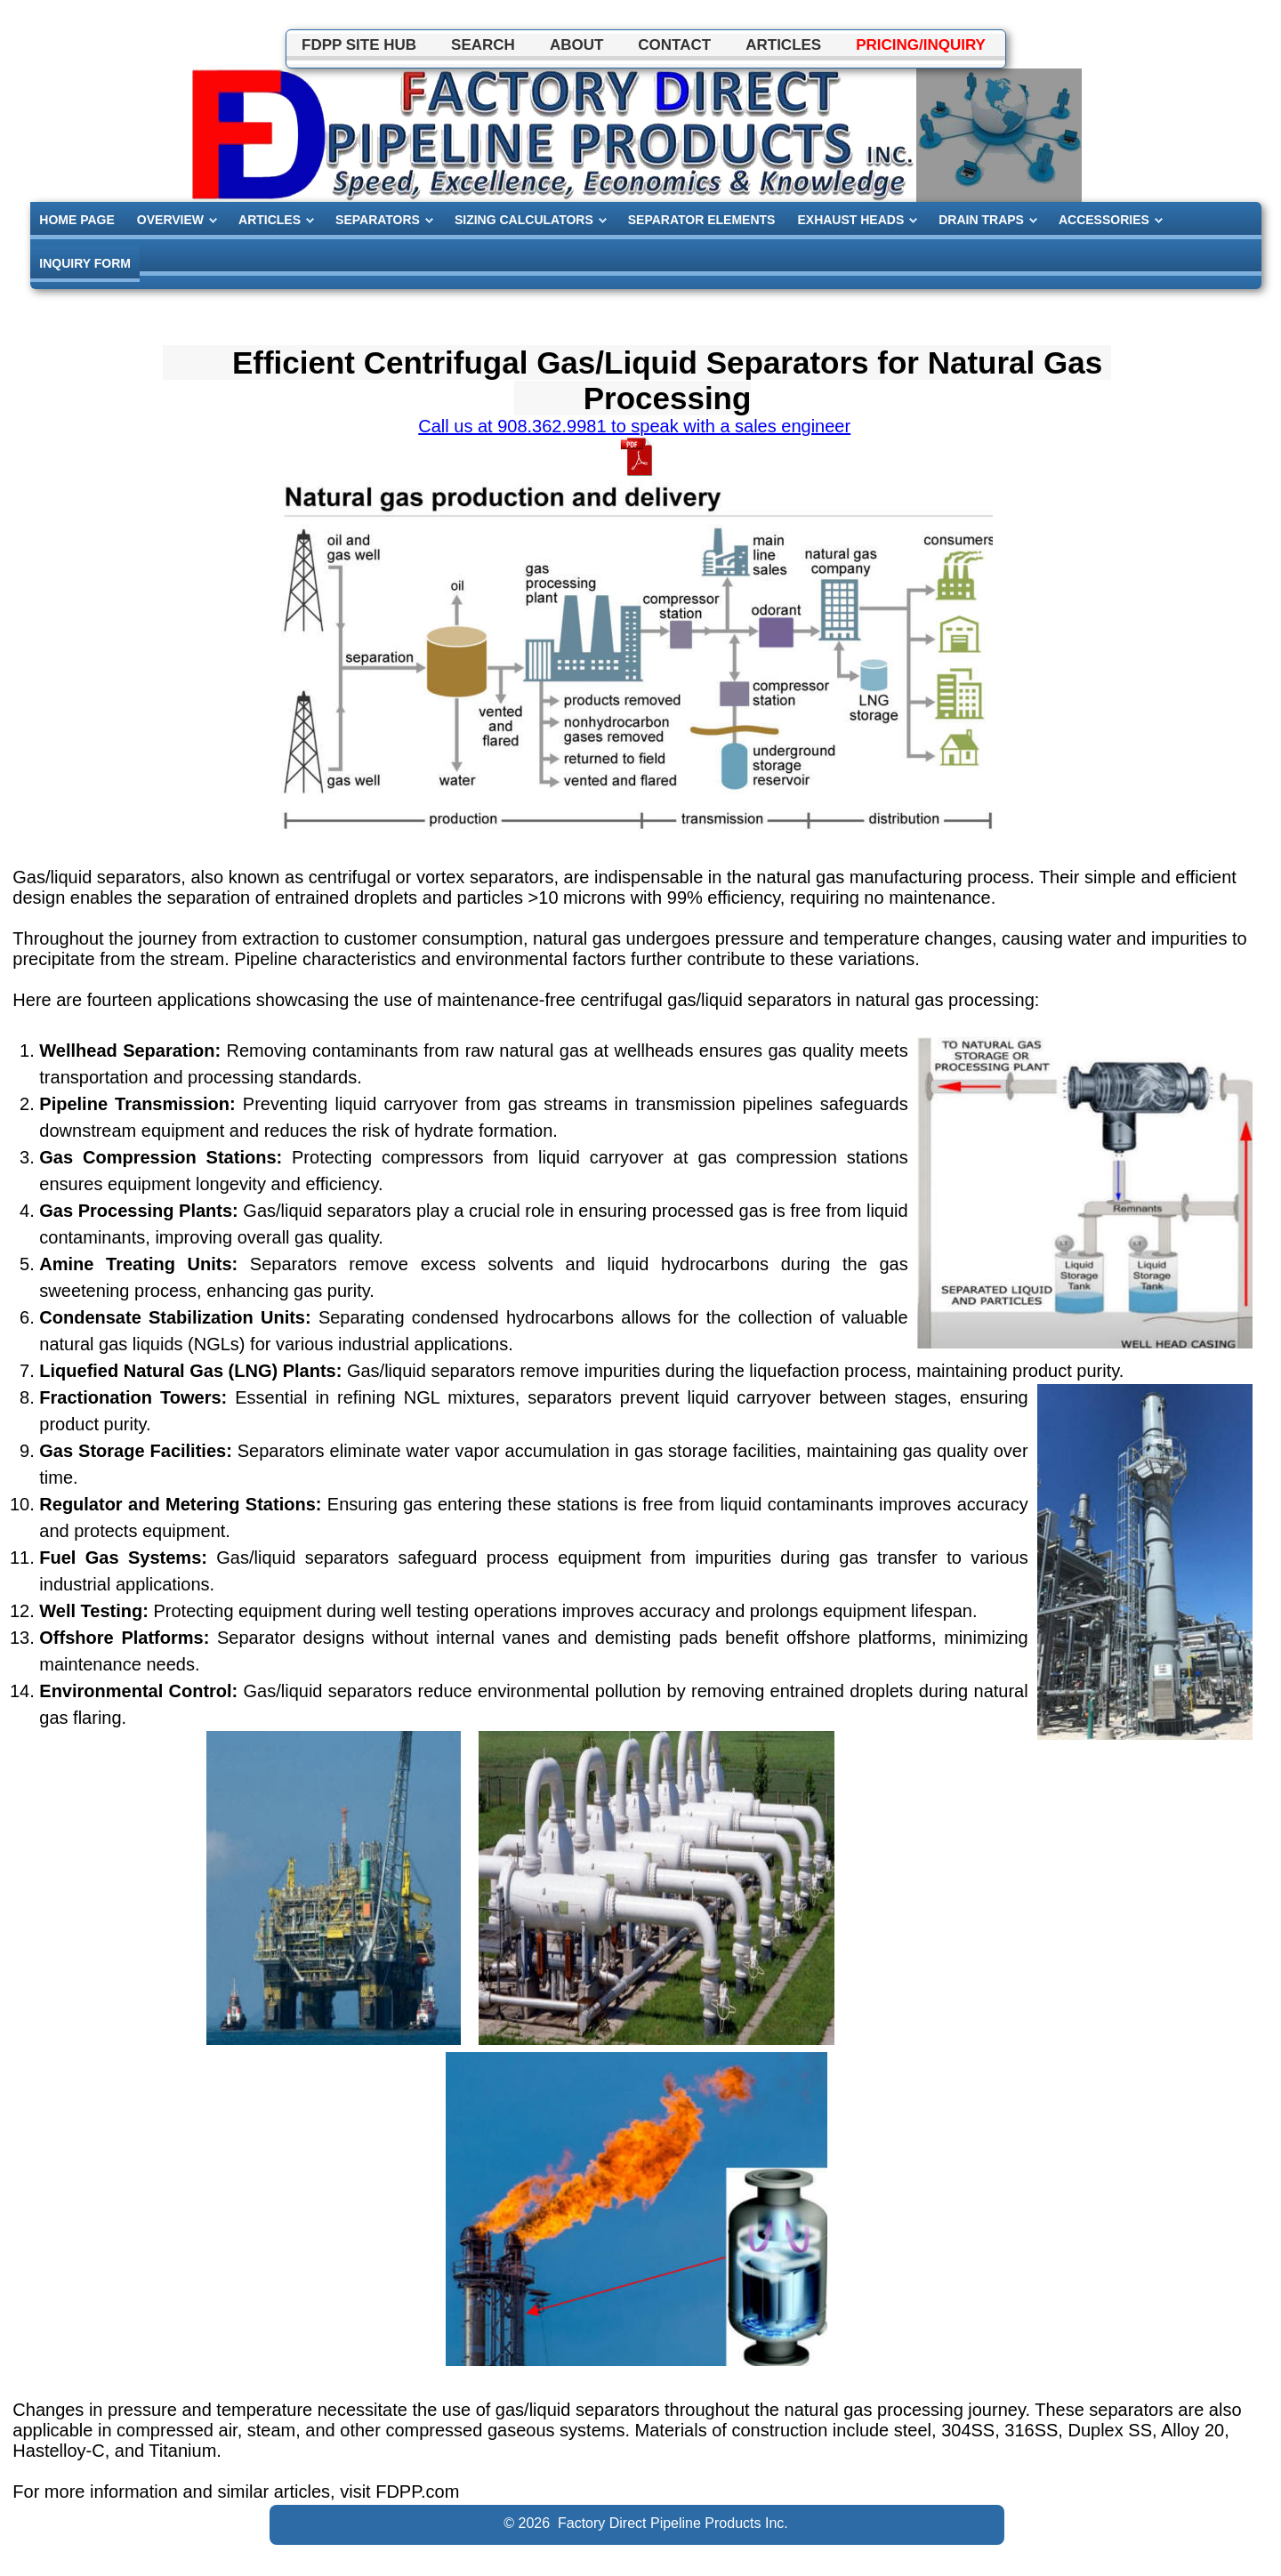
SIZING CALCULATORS (524, 220)
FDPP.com (417, 2491)
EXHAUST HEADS (850, 220)
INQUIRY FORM (85, 263)
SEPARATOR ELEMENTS (702, 220)
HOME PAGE (77, 220)
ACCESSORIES (1104, 220)
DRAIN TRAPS (981, 220)
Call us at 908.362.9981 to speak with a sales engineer (634, 426)
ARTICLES (269, 220)
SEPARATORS (377, 220)
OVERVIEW (170, 220)
